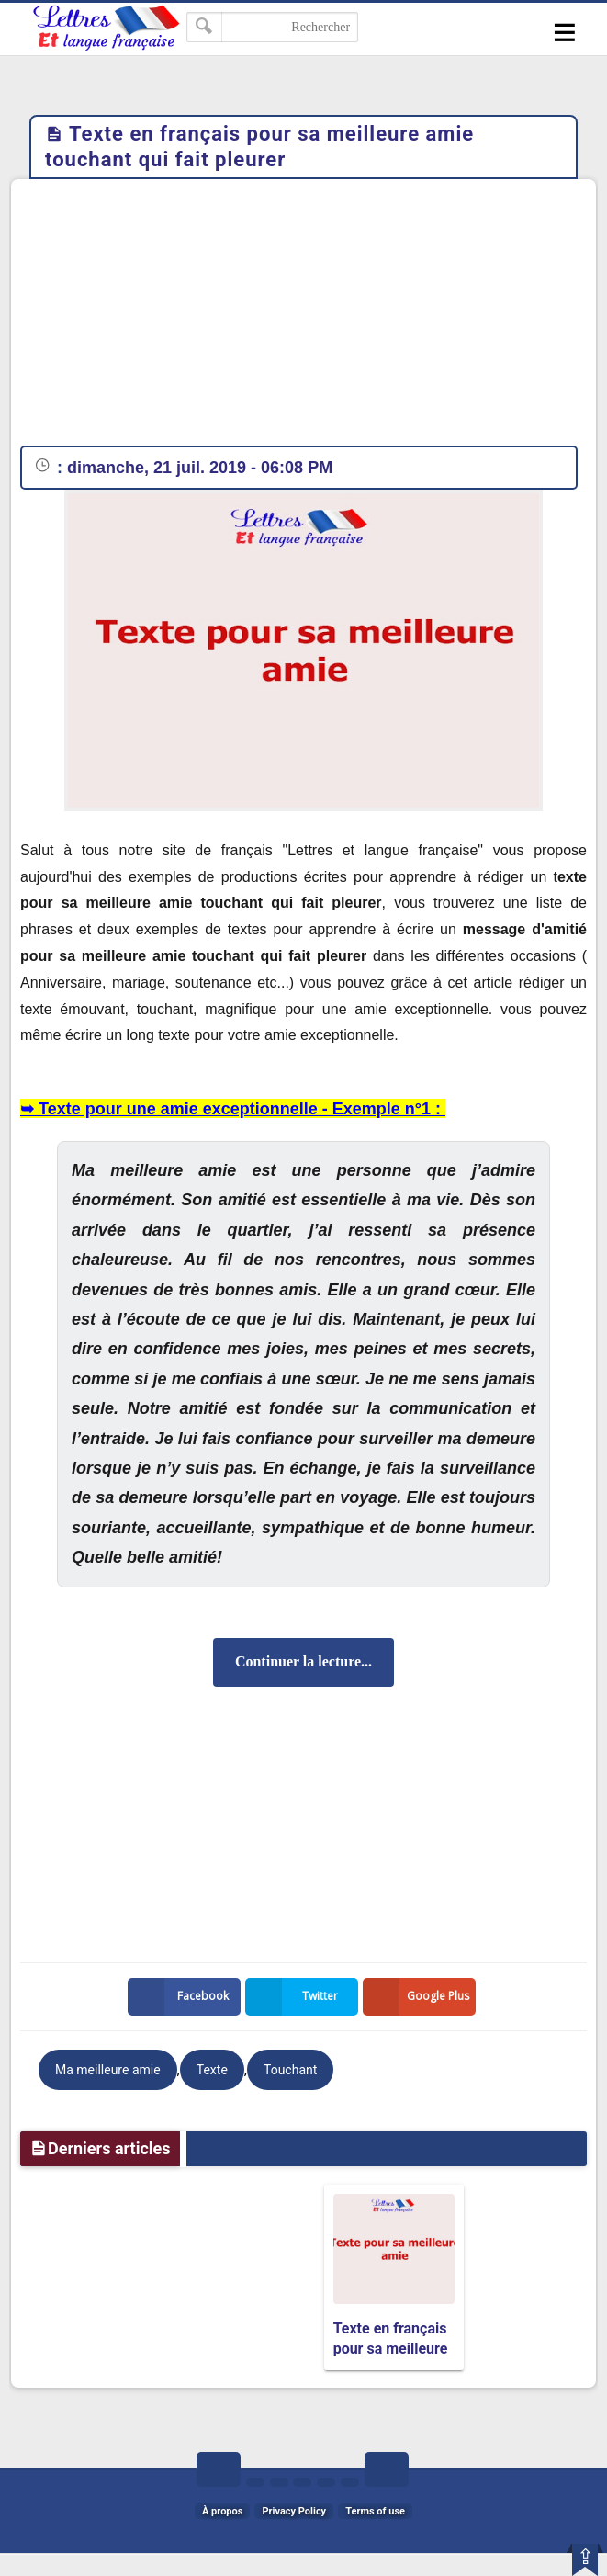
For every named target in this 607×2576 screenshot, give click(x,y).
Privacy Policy (294, 2511)
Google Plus (419, 1996)
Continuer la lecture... (303, 1661)
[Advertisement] (303, 317)
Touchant (290, 2069)
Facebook (182, 1996)
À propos (222, 2511)
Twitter (296, 1996)
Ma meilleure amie (108, 2069)
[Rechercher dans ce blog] (272, 27)
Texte (212, 2069)
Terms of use (375, 2511)
